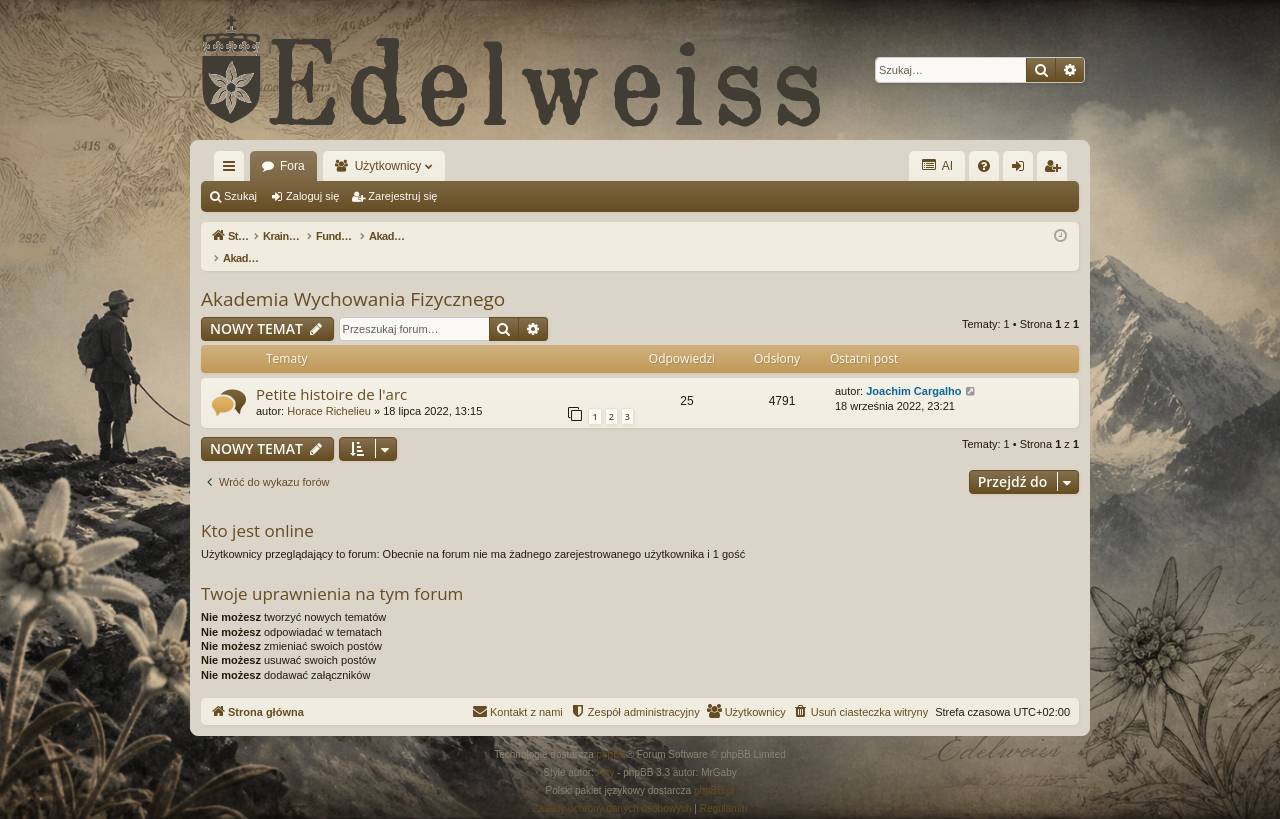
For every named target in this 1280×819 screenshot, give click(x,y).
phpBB (612, 733)
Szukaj (240, 196)
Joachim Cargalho (913, 370)
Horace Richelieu (329, 390)
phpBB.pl (714, 769)
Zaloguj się (312, 196)
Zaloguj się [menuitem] (1022, 170)
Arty (606, 751)
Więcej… (233, 170)
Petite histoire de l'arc (331, 373)
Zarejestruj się (402, 196)
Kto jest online (257, 509)
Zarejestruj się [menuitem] (1056, 170)
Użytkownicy (388, 166)
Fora (292, 166)
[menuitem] (984, 166)
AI (937, 165)
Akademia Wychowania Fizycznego (353, 278)
